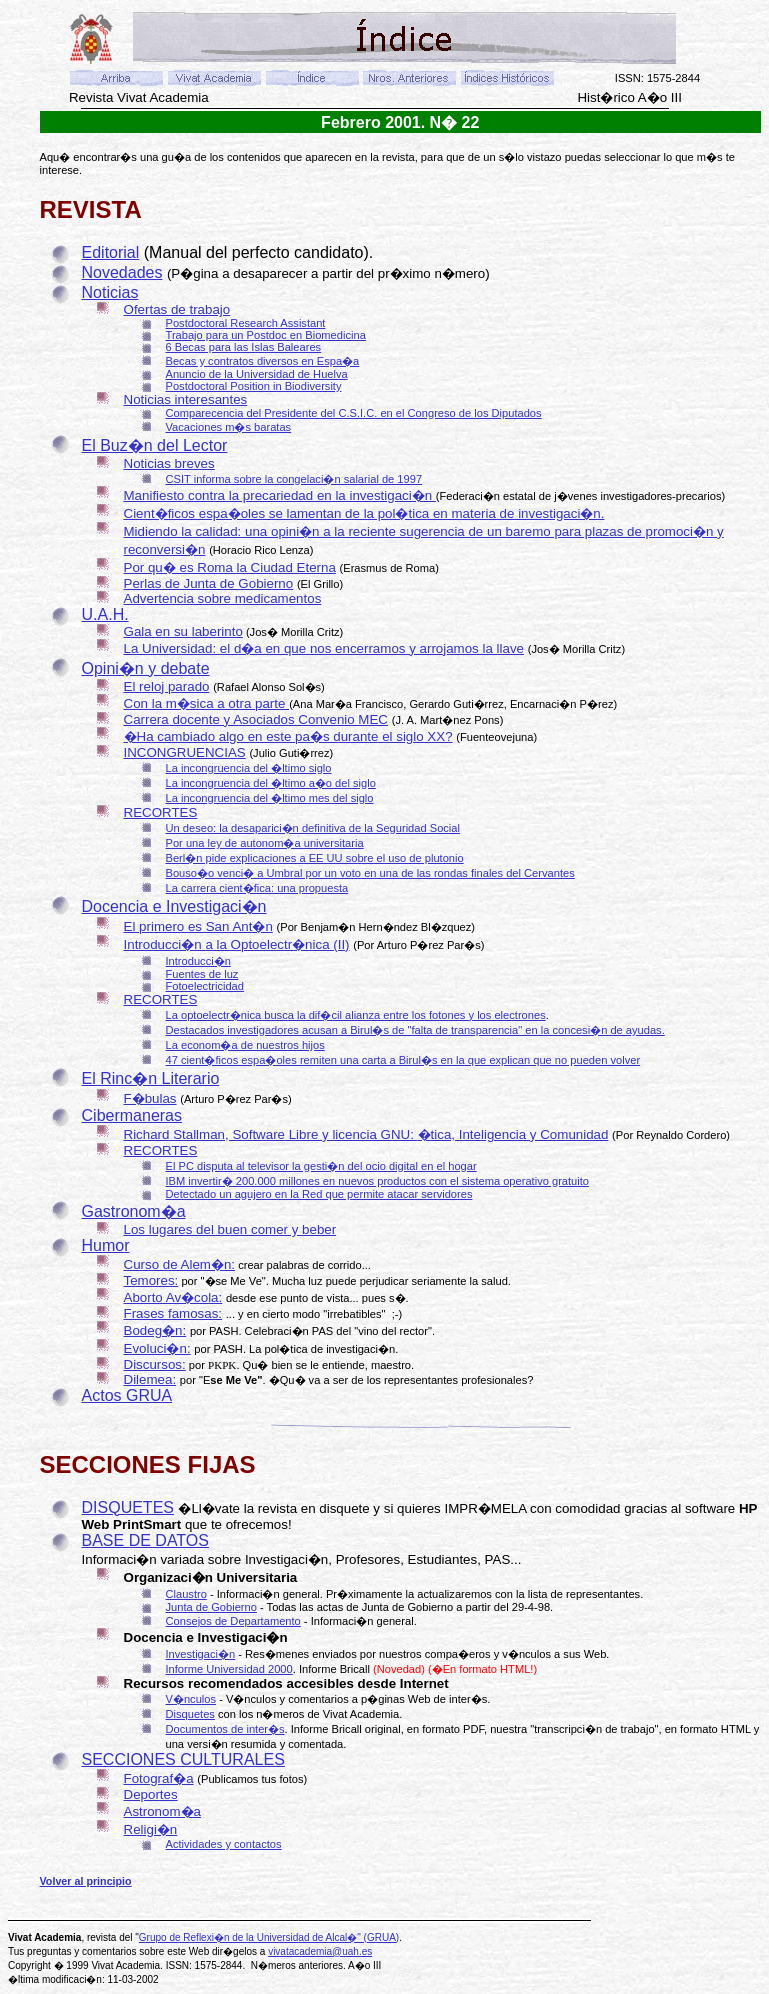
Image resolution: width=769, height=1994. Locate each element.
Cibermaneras (132, 1115)
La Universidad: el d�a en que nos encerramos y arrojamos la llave (324, 648)
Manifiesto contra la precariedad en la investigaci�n (280, 495)
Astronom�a (162, 1811)
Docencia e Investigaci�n (174, 906)
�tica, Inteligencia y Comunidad (513, 1134)
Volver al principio (86, 1881)
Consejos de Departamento (233, 1621)
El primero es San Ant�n (198, 926)
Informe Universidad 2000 (229, 1669)
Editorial (111, 252)
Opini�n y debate (146, 668)
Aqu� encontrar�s (90, 157)
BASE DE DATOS (145, 1540)
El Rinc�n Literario (151, 1078)
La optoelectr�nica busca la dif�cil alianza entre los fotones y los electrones (356, 1015)
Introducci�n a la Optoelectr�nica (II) (237, 944)
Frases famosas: (173, 1313)
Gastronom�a (134, 1211)
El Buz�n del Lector (155, 445)
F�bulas (150, 1098)
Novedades (122, 272)
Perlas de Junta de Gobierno (209, 583)
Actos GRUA (127, 1395)
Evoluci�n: (157, 1348)
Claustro (186, 1594)
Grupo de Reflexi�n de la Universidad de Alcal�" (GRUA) (269, 1937)
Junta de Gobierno (211, 1607)
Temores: (151, 1280)
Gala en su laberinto (183, 631)
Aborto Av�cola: (173, 1297)
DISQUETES (128, 1507)
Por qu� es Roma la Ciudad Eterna (230, 567)
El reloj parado (167, 686)
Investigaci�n (201, 1654)
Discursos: (155, 1364)
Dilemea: (150, 1379)
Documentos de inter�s (225, 1729)
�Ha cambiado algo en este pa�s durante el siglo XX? (288, 736)
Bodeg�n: (155, 1330)
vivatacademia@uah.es (320, 1951)
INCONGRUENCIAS (185, 752)
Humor (106, 1245)
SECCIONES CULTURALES (183, 1759)
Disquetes (190, 1714)
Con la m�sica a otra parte (207, 703)
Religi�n (151, 1829)
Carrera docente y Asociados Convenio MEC (256, 719)
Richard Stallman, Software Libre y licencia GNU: (271, 1134)
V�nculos (191, 1699)
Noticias (110, 292)
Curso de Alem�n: (180, 1264)
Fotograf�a (159, 1778)
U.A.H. (105, 614)
